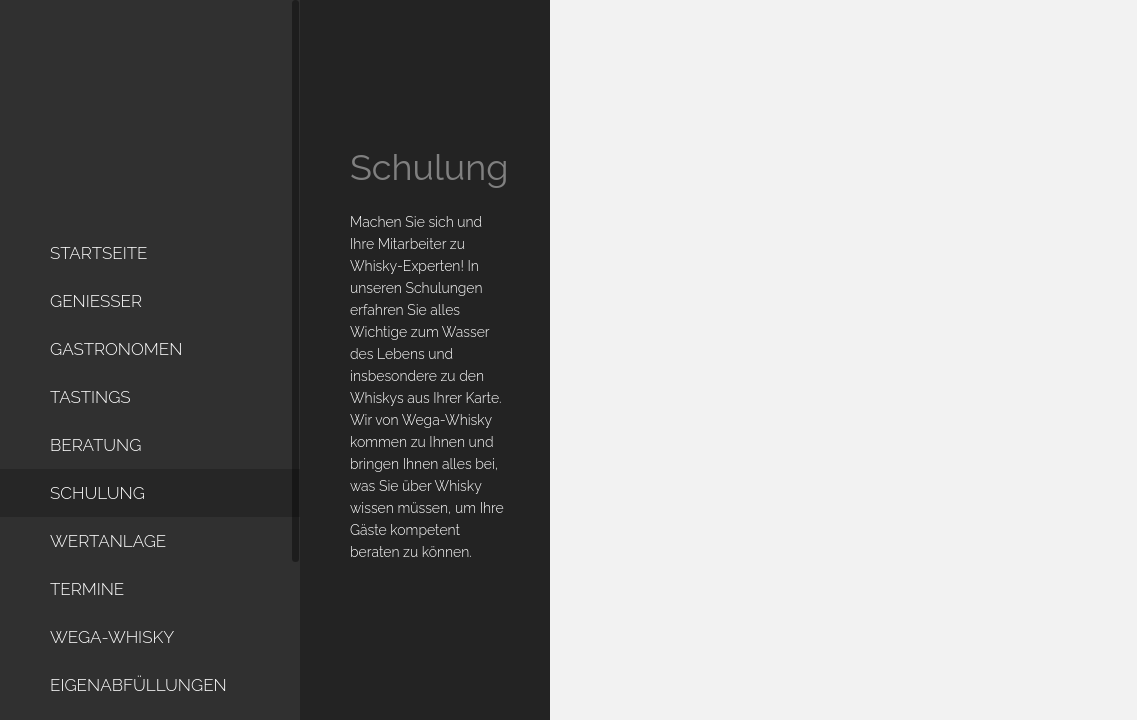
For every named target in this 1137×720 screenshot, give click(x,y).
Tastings (90, 404)
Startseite (98, 260)
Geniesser (96, 308)
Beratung (95, 452)
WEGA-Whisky (112, 644)
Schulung (97, 500)
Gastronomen (116, 356)
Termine (87, 596)
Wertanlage (108, 548)
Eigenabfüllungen (138, 692)
